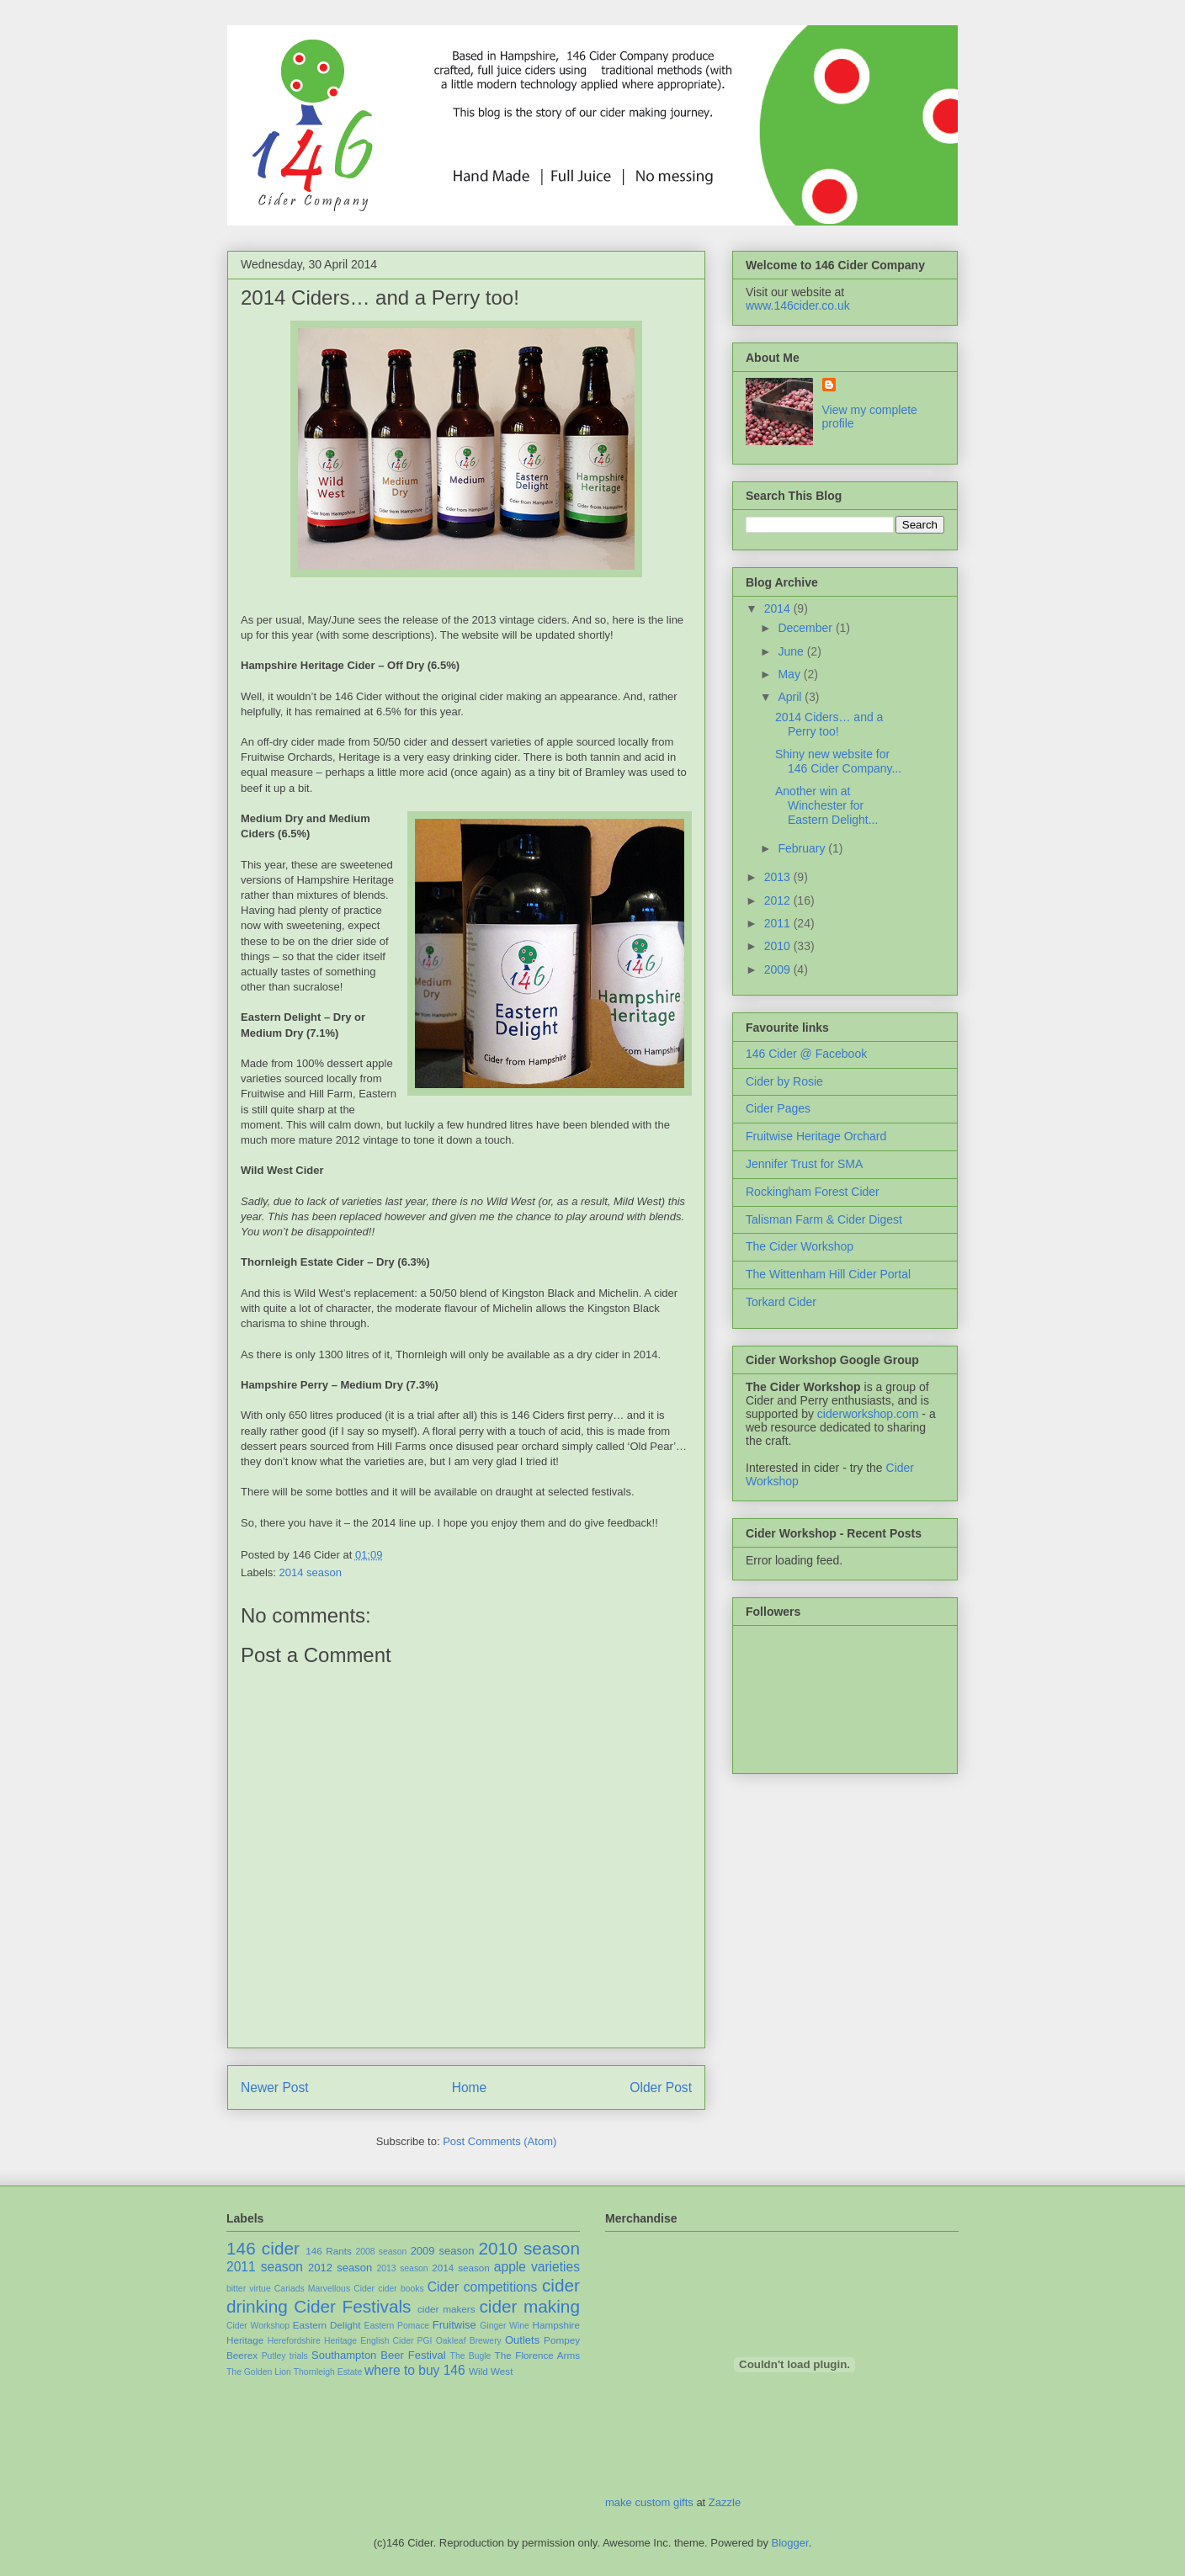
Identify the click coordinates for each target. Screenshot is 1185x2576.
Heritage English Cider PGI (378, 2340)
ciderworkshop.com (868, 1414)
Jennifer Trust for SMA (804, 1164)
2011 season (264, 2267)
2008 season (381, 2251)
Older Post (661, 2087)
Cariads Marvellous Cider (324, 2288)
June (792, 651)
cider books (400, 2288)
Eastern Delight (327, 2324)
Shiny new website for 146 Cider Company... (838, 761)
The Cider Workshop (799, 1246)
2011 (779, 923)
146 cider (263, 2248)
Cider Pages (778, 1108)
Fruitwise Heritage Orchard (816, 1136)
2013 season (402, 2268)
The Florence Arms (537, 2355)
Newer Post (275, 2087)
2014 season (310, 1572)
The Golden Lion (258, 2372)
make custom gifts (649, 2502)
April (791, 697)
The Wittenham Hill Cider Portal (828, 1274)
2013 (779, 877)
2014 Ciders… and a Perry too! (380, 297)
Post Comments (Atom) (499, 2141)
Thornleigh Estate (328, 2372)
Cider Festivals (352, 2306)
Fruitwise (454, 2324)
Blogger (790, 2542)
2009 (779, 969)
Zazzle (725, 2502)
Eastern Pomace (397, 2325)
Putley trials (285, 2356)
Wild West (491, 2371)
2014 (779, 608)
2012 (779, 900)
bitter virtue (248, 2288)
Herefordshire (294, 2340)
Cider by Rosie (784, 1081)
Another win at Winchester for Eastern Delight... (826, 805)
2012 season (340, 2267)
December (806, 628)
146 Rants (329, 2250)
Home (469, 2087)
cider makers (446, 2308)
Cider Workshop (258, 2325)
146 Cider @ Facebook (806, 1053)
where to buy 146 (414, 2370)
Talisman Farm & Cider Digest (824, 1219)
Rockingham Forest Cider (812, 1191)
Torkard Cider (781, 1302)
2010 (779, 946)
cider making (529, 2306)
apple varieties (537, 2267)
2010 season (530, 2248)
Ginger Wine (504, 2325)
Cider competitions (482, 2287)
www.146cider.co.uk (798, 305)
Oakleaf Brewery (469, 2340)
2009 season (443, 2250)
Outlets (522, 2340)
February (803, 848)
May (790, 674)
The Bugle (471, 2356)
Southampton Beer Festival (378, 2355)
